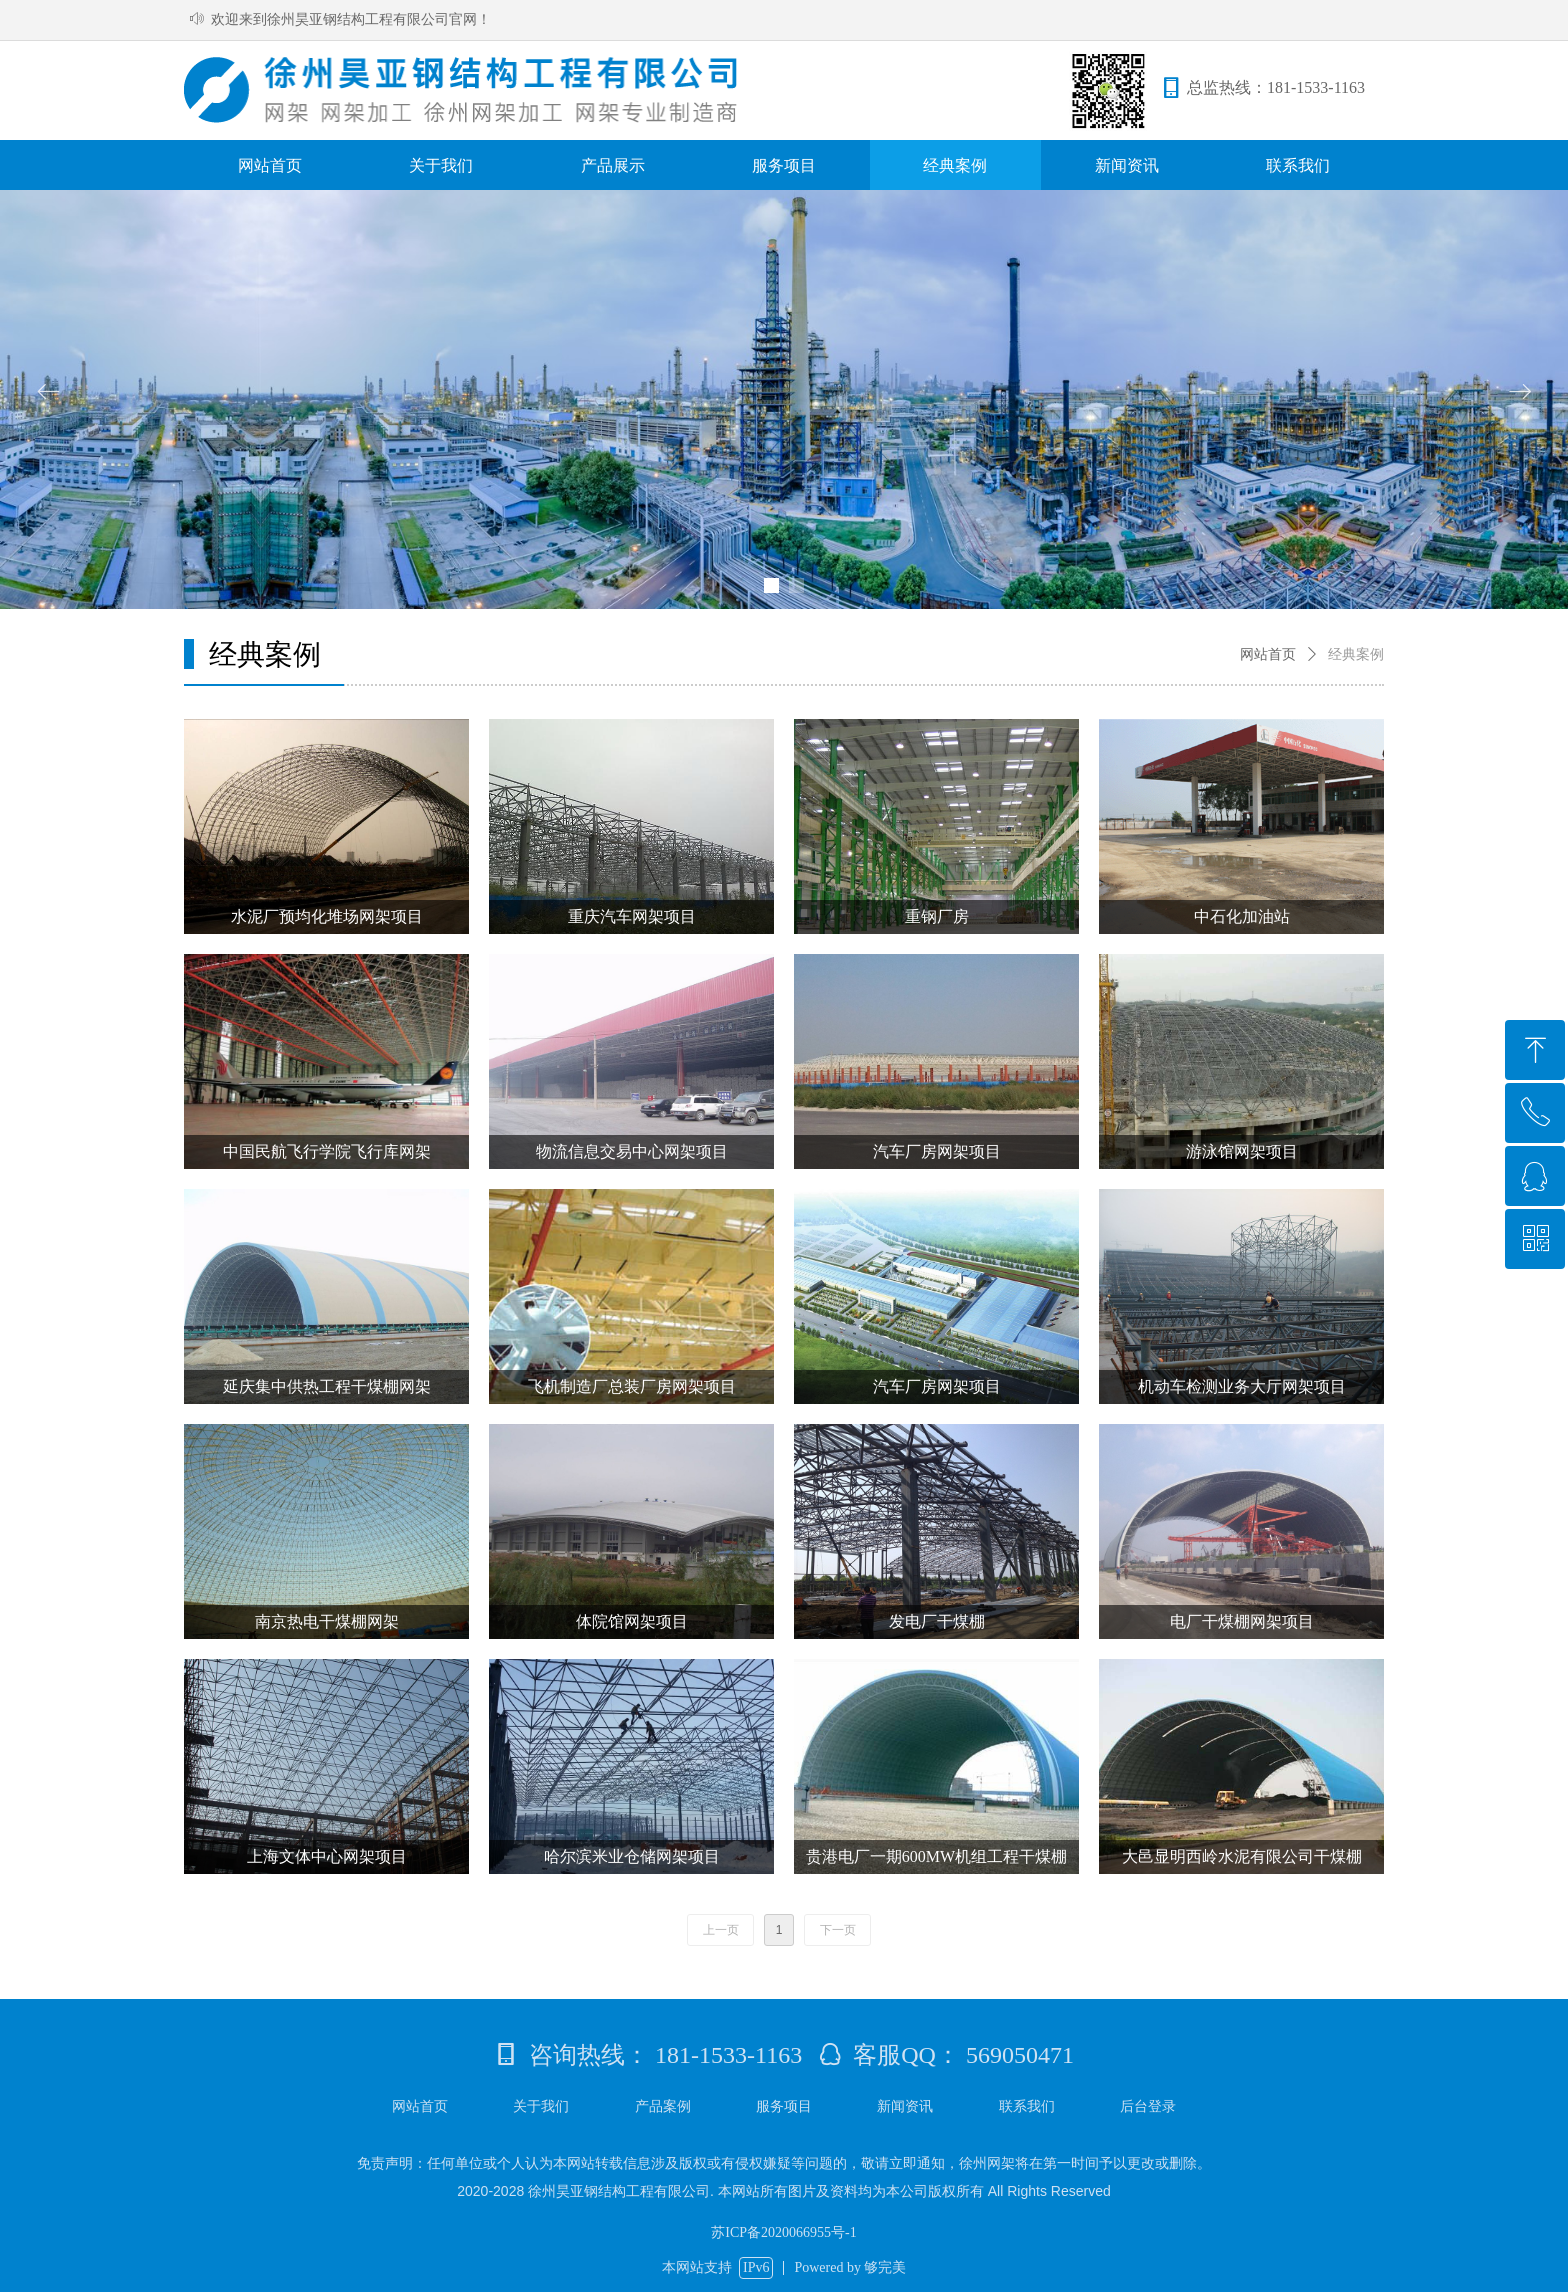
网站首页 (1268, 654)
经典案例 (1356, 654)
